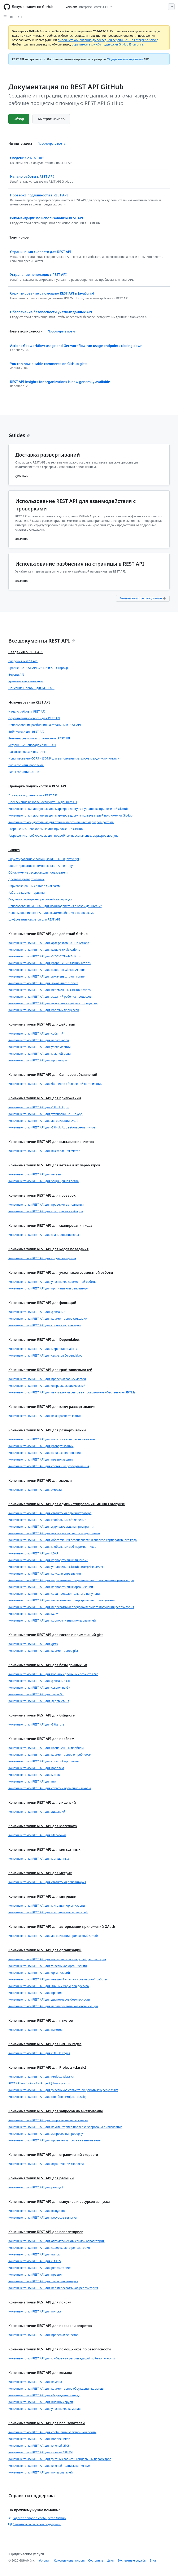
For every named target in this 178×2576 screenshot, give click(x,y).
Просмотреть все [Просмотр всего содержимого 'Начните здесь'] (51, 143)
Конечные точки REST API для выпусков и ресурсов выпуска (59, 2201)
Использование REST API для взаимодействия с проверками (51, 913)
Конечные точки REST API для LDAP (33, 1553)
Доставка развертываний (26, 879)
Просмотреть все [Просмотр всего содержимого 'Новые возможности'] (61, 331)
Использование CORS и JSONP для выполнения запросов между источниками (63, 758)
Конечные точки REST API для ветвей (34, 1174)
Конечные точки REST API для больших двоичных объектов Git (53, 1674)
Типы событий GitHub (23, 772)
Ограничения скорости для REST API (34, 718)
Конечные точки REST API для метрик (40, 1873)
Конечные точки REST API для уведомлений (39, 1047)
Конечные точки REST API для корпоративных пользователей (52, 1620)
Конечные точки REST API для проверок (41, 1195)
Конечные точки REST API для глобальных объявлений (47, 1520)
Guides (19, 435)
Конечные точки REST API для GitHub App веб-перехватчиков (51, 1127)
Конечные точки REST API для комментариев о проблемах (49, 1755)
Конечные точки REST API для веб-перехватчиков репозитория (53, 2288)
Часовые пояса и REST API (26, 752)
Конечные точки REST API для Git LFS (34, 2261)
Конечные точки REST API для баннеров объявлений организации (55, 1084)
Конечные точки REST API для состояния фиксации (44, 1325)
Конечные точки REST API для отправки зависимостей (46, 1386)
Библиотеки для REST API (26, 732)
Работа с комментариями (26, 893)
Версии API (16, 674)
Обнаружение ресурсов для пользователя (38, 872)
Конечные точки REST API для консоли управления (44, 1573)
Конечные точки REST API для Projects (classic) (47, 2067)
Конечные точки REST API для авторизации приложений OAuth (61, 1926)
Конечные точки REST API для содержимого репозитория (49, 2248)
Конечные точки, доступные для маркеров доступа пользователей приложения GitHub (70, 815)
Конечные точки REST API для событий (36, 1033)
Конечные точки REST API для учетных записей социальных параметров (59, 2459)
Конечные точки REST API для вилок (34, 2254)
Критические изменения (25, 681)
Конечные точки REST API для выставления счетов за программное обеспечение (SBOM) (71, 1392)
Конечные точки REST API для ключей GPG (38, 2445)
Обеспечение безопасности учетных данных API (42, 802)
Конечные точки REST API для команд (40, 2372)
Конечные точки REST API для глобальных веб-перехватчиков (52, 1547)
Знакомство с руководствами (143, 598)
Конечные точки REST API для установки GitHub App (45, 1114)
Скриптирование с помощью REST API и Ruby (40, 866)
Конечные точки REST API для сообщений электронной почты (52, 2432)
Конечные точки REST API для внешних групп (40, 2402)
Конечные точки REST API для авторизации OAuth (43, 1121)
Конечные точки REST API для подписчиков (39, 2439)
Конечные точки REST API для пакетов (40, 2020)
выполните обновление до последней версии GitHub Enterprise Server (107, 40)
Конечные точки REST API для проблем (41, 1738)
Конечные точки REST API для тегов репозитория (43, 2281)
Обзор (19, 119)
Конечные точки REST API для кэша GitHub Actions (44, 950)
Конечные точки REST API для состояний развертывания (48, 1466)
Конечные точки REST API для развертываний (47, 1430)
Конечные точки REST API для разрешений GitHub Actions (49, 963)
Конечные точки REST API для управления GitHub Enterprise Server (55, 1567)
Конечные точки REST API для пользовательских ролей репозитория (57, 1959)
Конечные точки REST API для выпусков (36, 2211)
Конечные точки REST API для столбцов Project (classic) (47, 2097)
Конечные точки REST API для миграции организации (46, 1905)
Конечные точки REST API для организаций (44, 1950)
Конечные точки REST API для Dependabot (43, 1339)
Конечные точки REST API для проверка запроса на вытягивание (54, 2140)
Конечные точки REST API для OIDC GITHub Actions (44, 956)
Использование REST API (29, 702)
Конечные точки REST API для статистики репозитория (47, 1882)
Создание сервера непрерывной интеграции (40, 899)
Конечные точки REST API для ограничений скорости (53, 2154)
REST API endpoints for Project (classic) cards (39, 2083)
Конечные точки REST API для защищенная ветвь (43, 1181)
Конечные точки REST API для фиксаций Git (39, 1681)
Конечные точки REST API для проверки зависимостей (47, 1379)
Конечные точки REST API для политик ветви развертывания (51, 1439)
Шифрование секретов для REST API (34, 919)
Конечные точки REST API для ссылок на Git (39, 1687)
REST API (16, 17)
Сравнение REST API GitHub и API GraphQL (38, 668)
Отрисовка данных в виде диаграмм (34, 886)
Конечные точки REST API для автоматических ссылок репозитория (56, 2241)
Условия (45, 2560)
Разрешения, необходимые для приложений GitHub (45, 829)
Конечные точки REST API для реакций (41, 2178)
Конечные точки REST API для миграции (42, 1896)
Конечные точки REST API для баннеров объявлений (52, 1074)
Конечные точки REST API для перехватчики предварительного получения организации (71, 1580)
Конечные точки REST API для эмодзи (40, 1480)
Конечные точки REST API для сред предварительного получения (54, 1594)
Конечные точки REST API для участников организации (47, 1966)
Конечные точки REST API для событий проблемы (43, 1761)
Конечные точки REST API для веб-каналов (38, 1040)
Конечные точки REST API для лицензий (42, 1802)
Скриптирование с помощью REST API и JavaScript (43, 859)
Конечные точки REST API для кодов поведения (48, 1249)
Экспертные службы (132, 2560)
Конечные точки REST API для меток (34, 1775)
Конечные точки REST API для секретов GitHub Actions (46, 970)
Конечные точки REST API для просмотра (37, 1060)
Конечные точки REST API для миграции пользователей (48, 1912)
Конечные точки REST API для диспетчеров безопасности (49, 1999)
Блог (153, 2560)
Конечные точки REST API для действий (41, 1024)
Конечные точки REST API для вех (32, 1781)
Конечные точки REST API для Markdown (42, 1826)
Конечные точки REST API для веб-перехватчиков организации (53, 2006)
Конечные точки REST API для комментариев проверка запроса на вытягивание (65, 2127)
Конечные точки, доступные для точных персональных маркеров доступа (61, 822)
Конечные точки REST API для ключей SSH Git (40, 2452)
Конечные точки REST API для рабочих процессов (43, 1010)
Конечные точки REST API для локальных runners (43, 983)
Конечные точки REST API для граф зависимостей (50, 1369)
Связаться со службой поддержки (34, 2524)
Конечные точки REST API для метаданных (44, 1849)
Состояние (95, 2560)
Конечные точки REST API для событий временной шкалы (49, 1788)
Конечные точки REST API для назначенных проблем (46, 1748)
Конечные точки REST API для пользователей (46, 2423)
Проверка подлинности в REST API (37, 786)
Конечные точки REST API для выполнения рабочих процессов (52, 1003)
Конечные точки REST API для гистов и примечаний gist (55, 1634)
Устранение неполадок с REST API (32, 745)
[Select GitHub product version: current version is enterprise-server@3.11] (89, 7)
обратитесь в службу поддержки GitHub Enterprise (107, 44)
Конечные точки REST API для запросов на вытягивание (55, 2111)
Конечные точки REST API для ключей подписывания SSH (49, 2466)
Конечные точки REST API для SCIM (33, 1614)
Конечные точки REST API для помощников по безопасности (59, 2349)
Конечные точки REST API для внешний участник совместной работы (57, 1979)
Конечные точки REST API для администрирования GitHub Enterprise (66, 1504)
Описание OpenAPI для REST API (31, 688)
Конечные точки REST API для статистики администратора (49, 1513)
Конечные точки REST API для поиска (39, 2302)
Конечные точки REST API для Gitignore (41, 1715)
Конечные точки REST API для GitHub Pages (44, 2044)
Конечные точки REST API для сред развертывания (44, 1453)
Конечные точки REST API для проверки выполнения (46, 1204)
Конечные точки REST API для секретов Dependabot (45, 1355)
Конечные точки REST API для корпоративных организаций (50, 1587)
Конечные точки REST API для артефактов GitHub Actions (48, 943)
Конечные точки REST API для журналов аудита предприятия (51, 1526)
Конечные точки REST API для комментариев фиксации (47, 1318)
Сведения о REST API (25, 652)
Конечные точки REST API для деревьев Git (38, 1701)
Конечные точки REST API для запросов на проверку (45, 2134)
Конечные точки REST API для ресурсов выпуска (42, 2217)
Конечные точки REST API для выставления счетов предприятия (54, 1533)
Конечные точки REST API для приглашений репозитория (49, 1288)
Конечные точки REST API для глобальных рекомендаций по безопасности (61, 2358)
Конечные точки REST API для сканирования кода (50, 1225)
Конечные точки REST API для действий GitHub (48, 933)
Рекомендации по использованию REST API (39, 738)
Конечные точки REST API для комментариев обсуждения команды (56, 2388)
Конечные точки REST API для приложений (44, 1098)
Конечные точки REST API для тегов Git (36, 1694)
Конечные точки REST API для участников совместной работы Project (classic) (63, 2090)
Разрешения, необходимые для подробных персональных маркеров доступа (63, 835)
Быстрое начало (51, 119)
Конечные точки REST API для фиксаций (42, 1302)
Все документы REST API (41, 640)
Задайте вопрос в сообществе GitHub (37, 2518)
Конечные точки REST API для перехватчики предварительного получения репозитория (71, 1607)
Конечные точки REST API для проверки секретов (50, 2325)
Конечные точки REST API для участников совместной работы (60, 1272)
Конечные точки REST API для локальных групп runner (47, 976)
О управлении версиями (125, 59)
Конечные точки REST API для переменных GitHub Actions (49, 990)
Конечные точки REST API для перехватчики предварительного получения (61, 1600)
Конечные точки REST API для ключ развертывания (51, 1406)
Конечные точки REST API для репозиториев (45, 2231)
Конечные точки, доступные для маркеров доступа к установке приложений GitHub (68, 809)
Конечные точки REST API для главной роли (39, 1054)
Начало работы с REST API (26, 711)
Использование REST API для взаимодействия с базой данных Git (54, 906)
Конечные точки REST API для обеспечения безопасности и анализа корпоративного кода (72, 1540)
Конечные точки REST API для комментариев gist (43, 1651)
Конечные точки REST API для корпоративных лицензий (48, 1560)
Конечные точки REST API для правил (35, 1993)
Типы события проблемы (26, 765)
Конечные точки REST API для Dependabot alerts (42, 1349)
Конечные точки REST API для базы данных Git (47, 1665)
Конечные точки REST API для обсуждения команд (44, 2395)
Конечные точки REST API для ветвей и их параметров (54, 1165)
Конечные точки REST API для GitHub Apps (38, 1107)
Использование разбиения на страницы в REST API (44, 725)
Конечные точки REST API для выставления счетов (51, 1141)
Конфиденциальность (69, 2560)
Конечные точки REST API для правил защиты (41, 1459)
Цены (110, 2560)
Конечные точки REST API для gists (33, 1644)
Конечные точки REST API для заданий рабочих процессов (50, 996)
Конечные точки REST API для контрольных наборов (45, 1211)
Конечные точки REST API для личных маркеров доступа (48, 1986)
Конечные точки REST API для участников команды (44, 2409)
